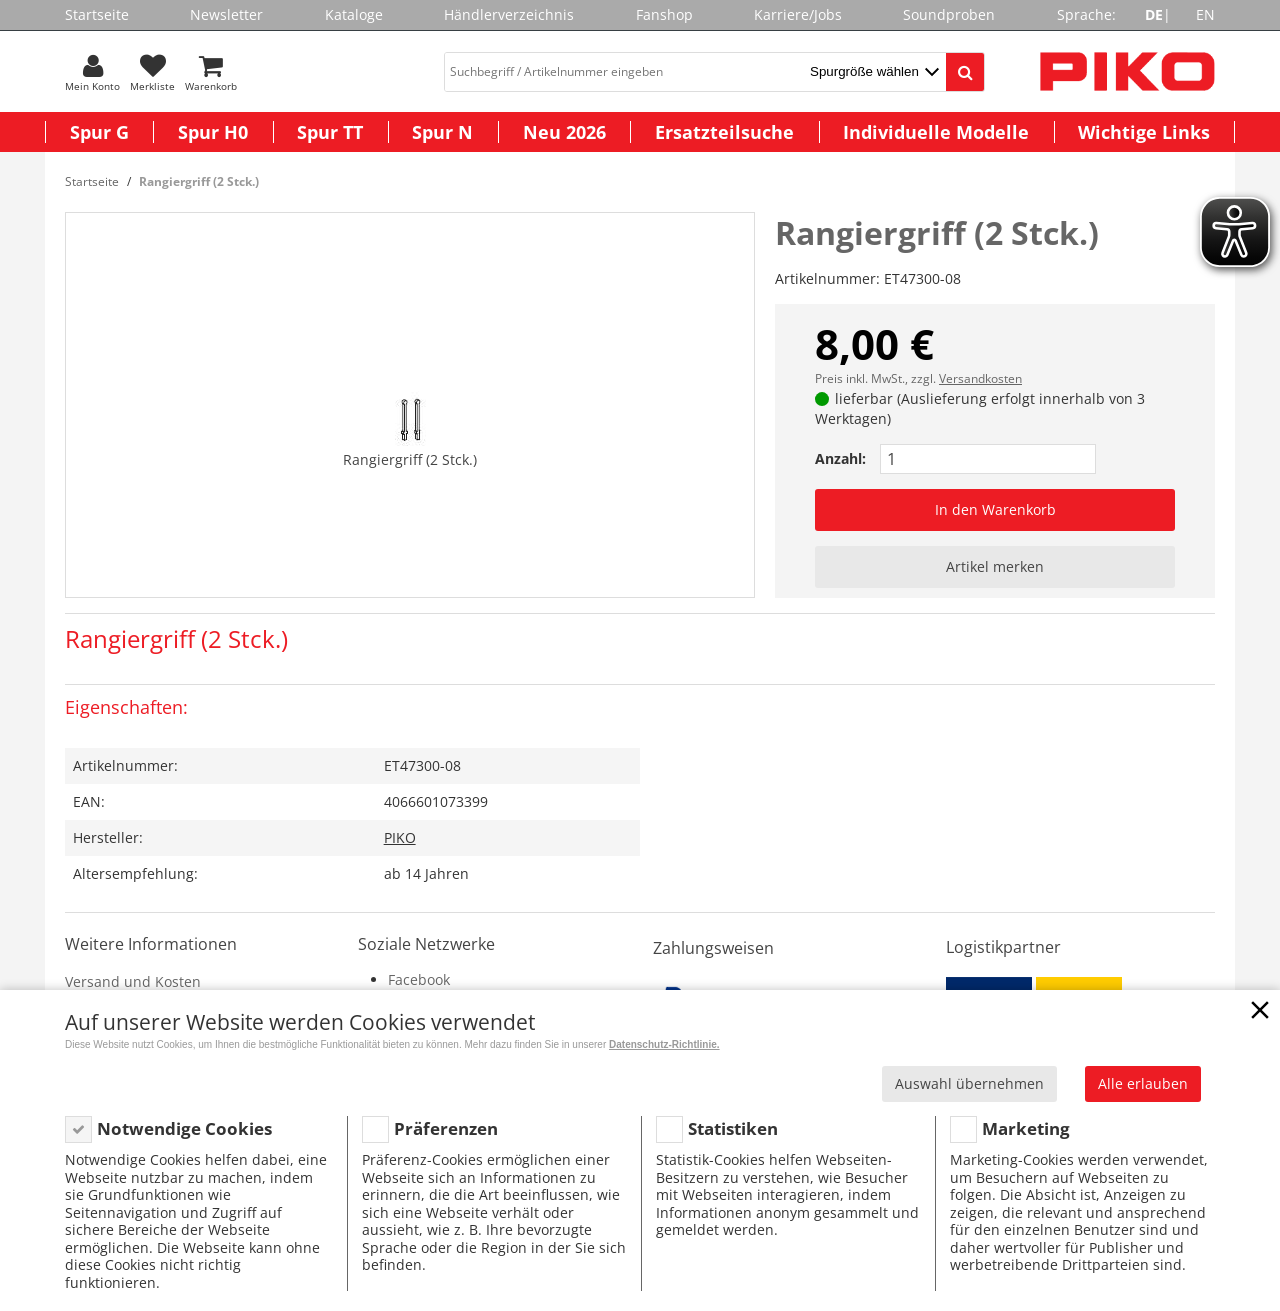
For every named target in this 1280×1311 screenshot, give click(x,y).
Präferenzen (446, 1128)
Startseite (97, 14)
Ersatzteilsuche (724, 132)
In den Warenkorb (995, 509)
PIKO (400, 837)
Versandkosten (980, 378)
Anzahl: (840, 458)
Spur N (442, 132)
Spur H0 (213, 132)
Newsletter (226, 14)
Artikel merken (995, 566)
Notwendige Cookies (184, 1128)
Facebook (419, 979)
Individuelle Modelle (936, 132)
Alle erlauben (1143, 1083)
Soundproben (949, 14)
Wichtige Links (1144, 132)
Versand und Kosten (133, 981)
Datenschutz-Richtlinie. (664, 1044)
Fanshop (664, 14)
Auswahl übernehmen (969, 1083)
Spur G (99, 132)
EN (1205, 14)
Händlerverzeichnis (509, 14)
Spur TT (330, 132)
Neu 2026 (564, 132)
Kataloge (354, 14)
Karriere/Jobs (798, 14)
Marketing (1026, 1128)
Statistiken (733, 1128)
